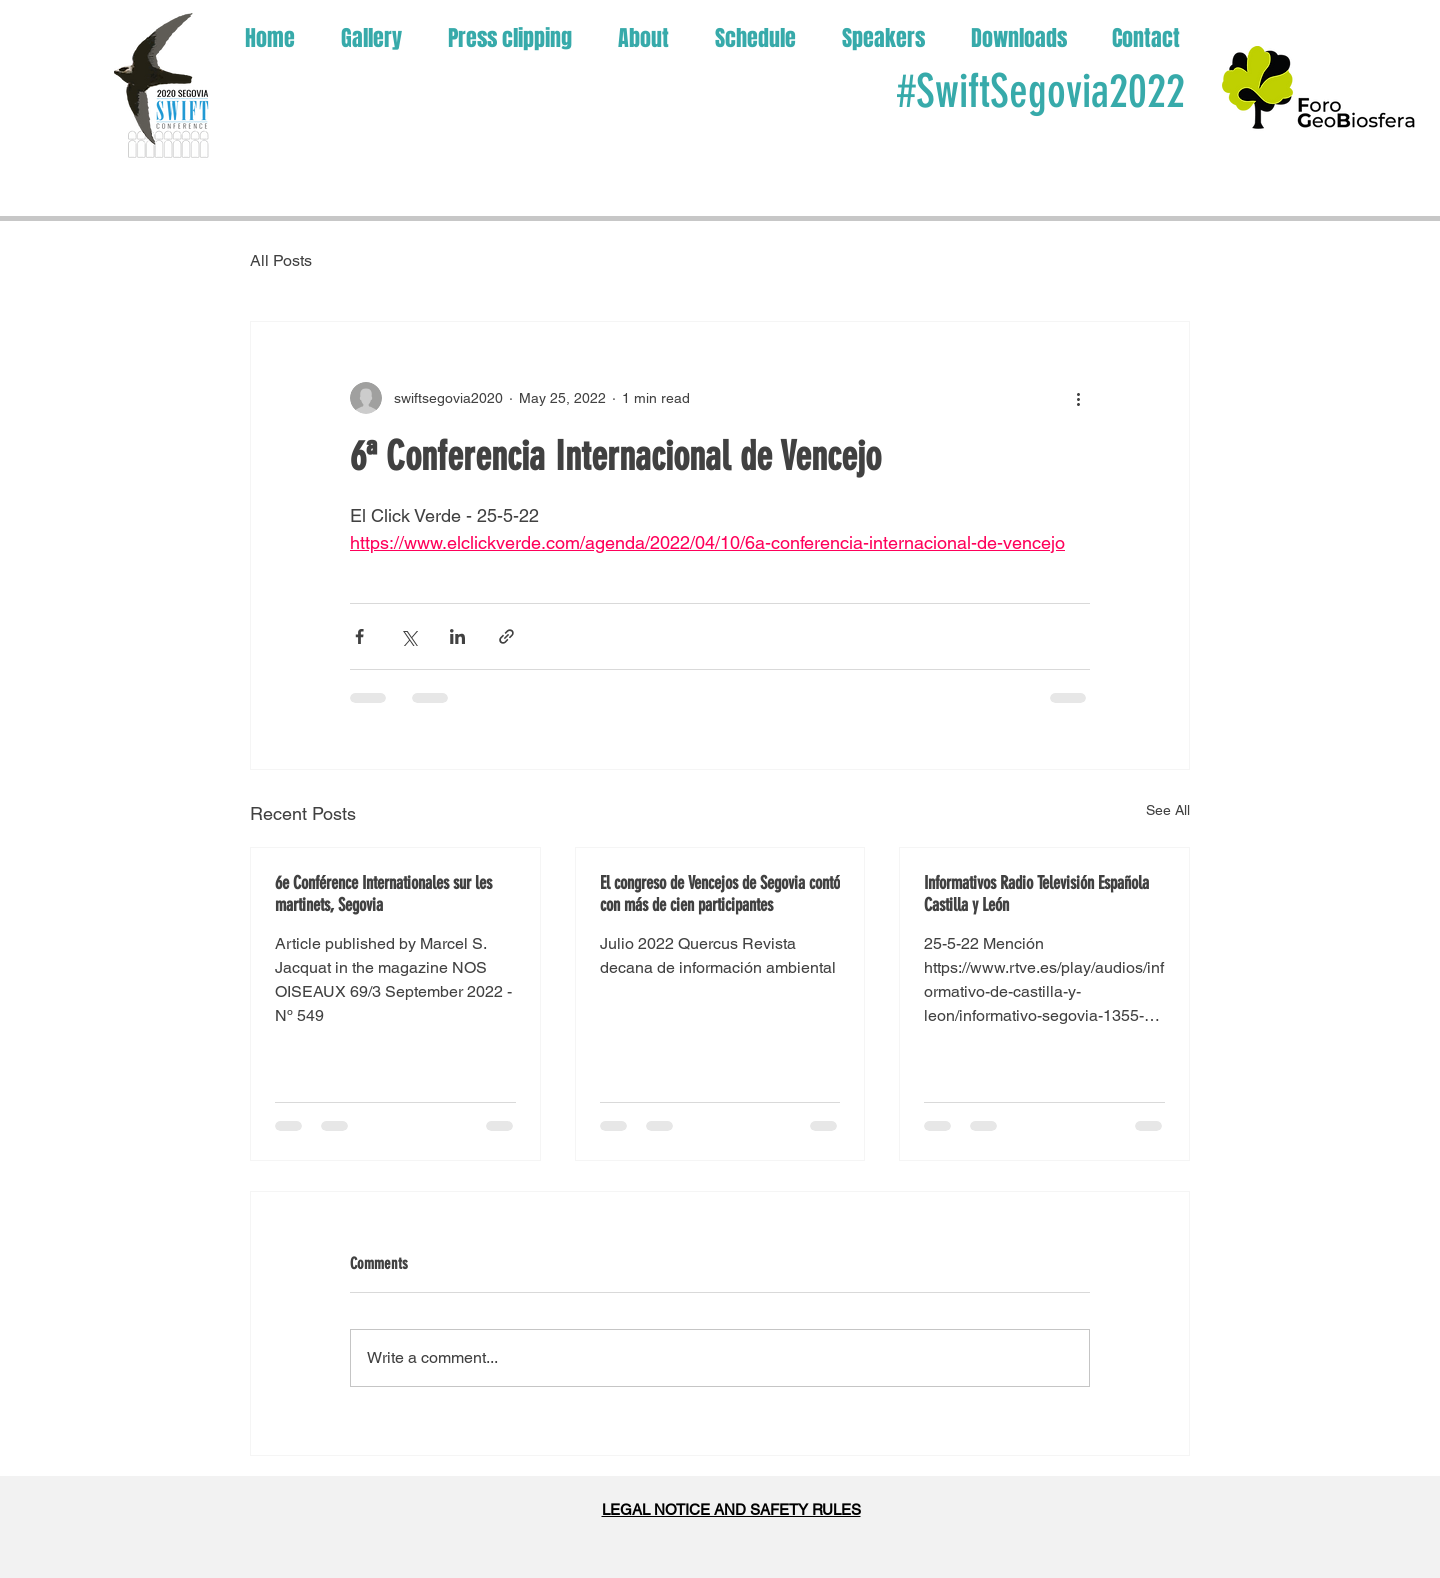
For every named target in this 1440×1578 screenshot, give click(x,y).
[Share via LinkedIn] (457, 636)
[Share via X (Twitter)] (408, 636)
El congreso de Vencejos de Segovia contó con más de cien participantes (720, 894)
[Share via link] (506, 636)
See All (1168, 810)
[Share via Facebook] (359, 636)
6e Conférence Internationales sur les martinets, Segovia (383, 894)
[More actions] (1078, 398)
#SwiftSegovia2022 (1041, 91)
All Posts (281, 260)
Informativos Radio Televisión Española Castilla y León (1036, 894)
